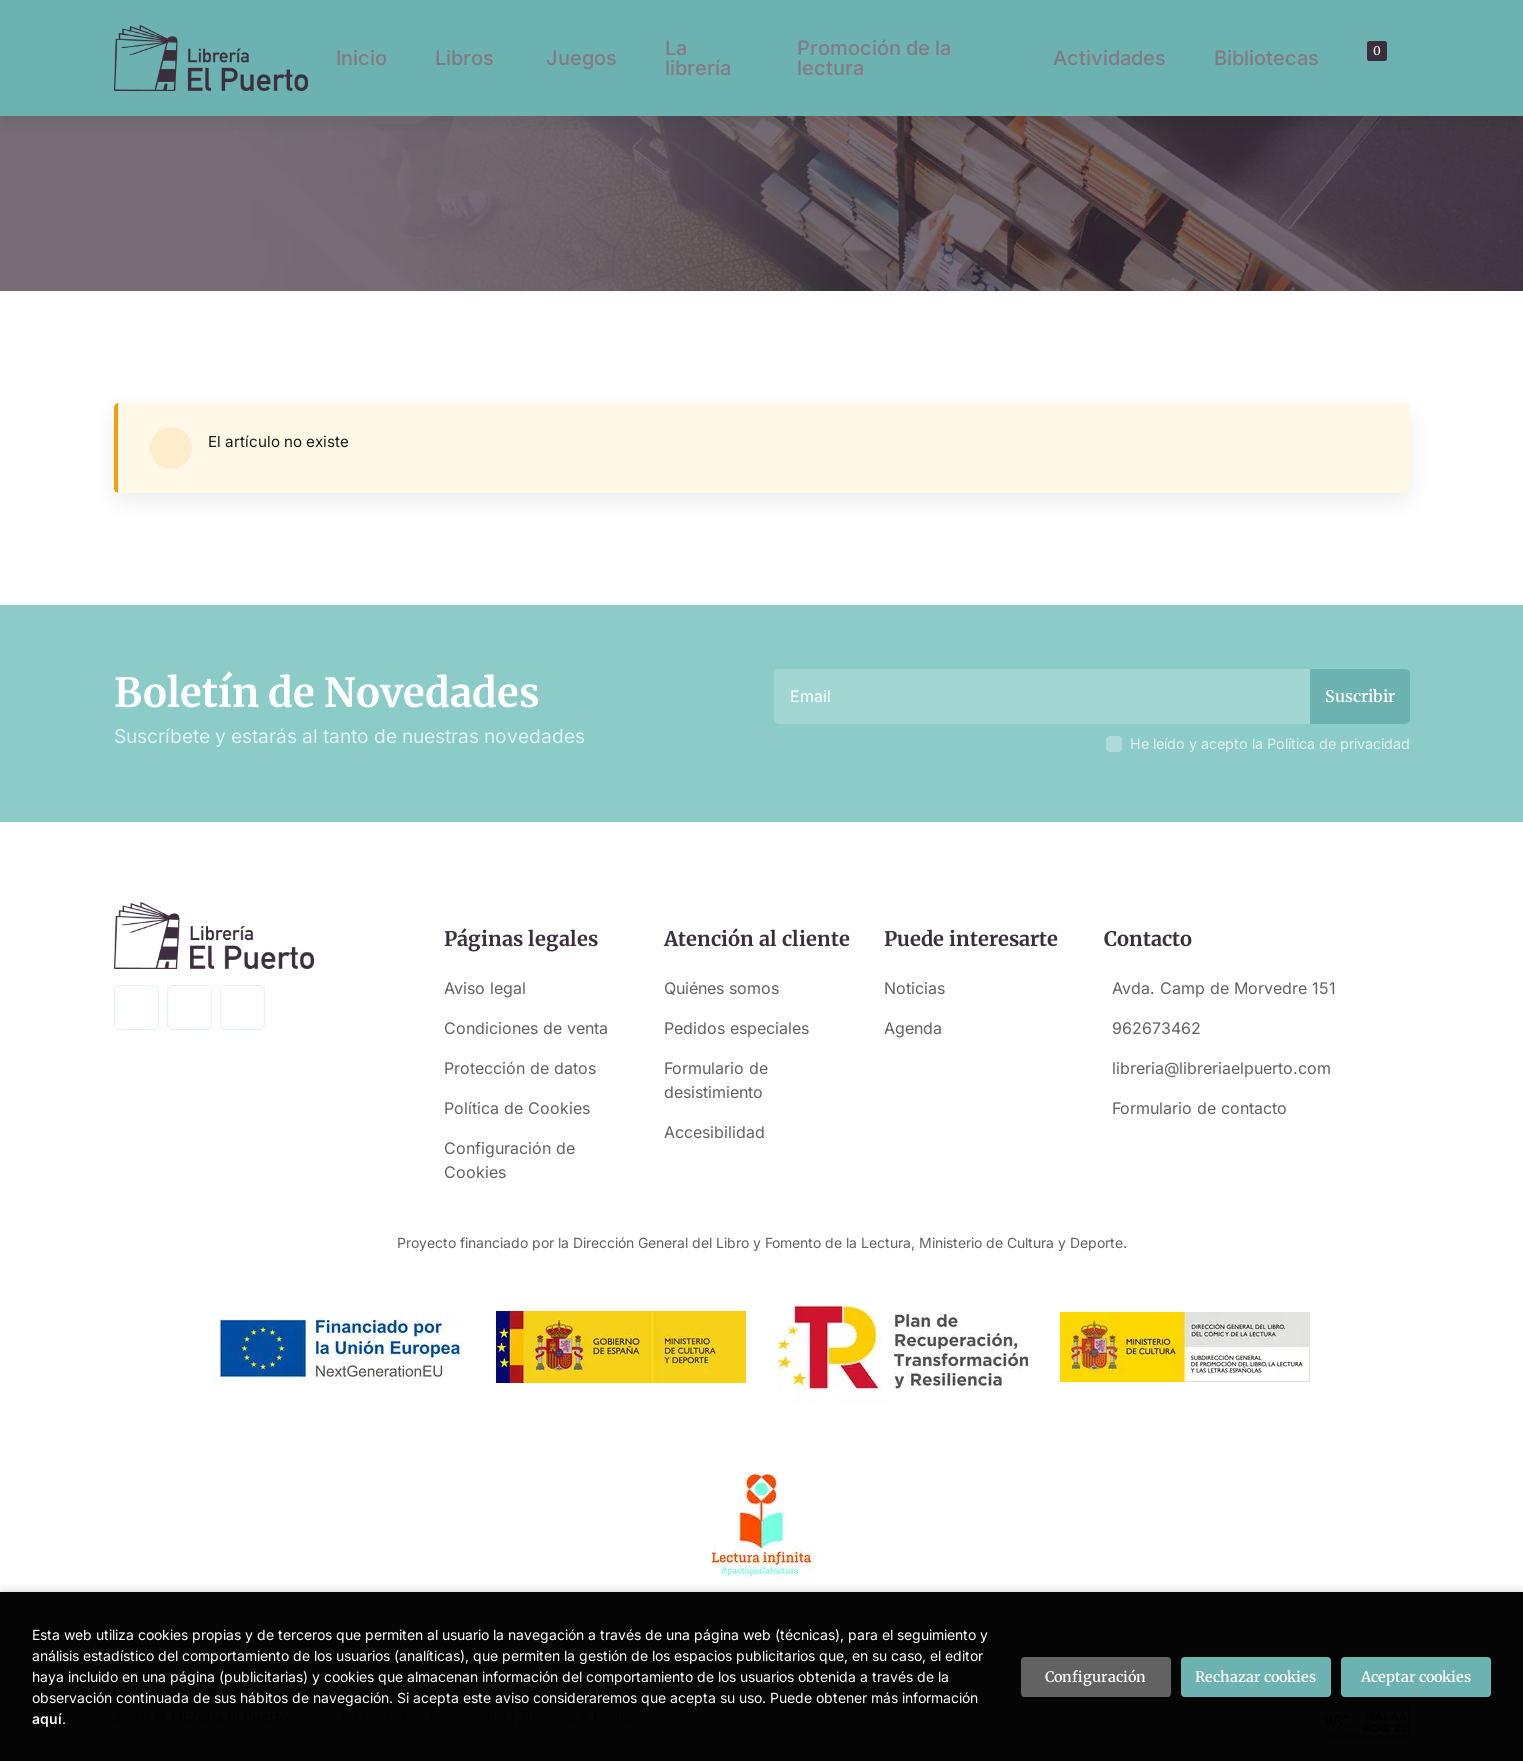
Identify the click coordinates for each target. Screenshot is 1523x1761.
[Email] (1044, 696)
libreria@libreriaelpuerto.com (1221, 1068)
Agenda (913, 1028)
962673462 (1156, 1028)
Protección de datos (520, 1068)
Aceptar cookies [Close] (1416, 1677)
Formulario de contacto (1199, 1108)
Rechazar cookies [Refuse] (1255, 1677)
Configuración (1095, 1677)
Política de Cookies (517, 1108)
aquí (47, 1718)
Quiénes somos (721, 988)
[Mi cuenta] (1387, 58)
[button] (1370, 58)
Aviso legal (485, 988)
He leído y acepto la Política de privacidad (1270, 743)
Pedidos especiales (736, 1028)
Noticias (914, 988)
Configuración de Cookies (509, 1160)
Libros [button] (464, 58)
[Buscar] (1352, 58)
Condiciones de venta (526, 1028)
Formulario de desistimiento (716, 1080)
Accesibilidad (714, 1132)
